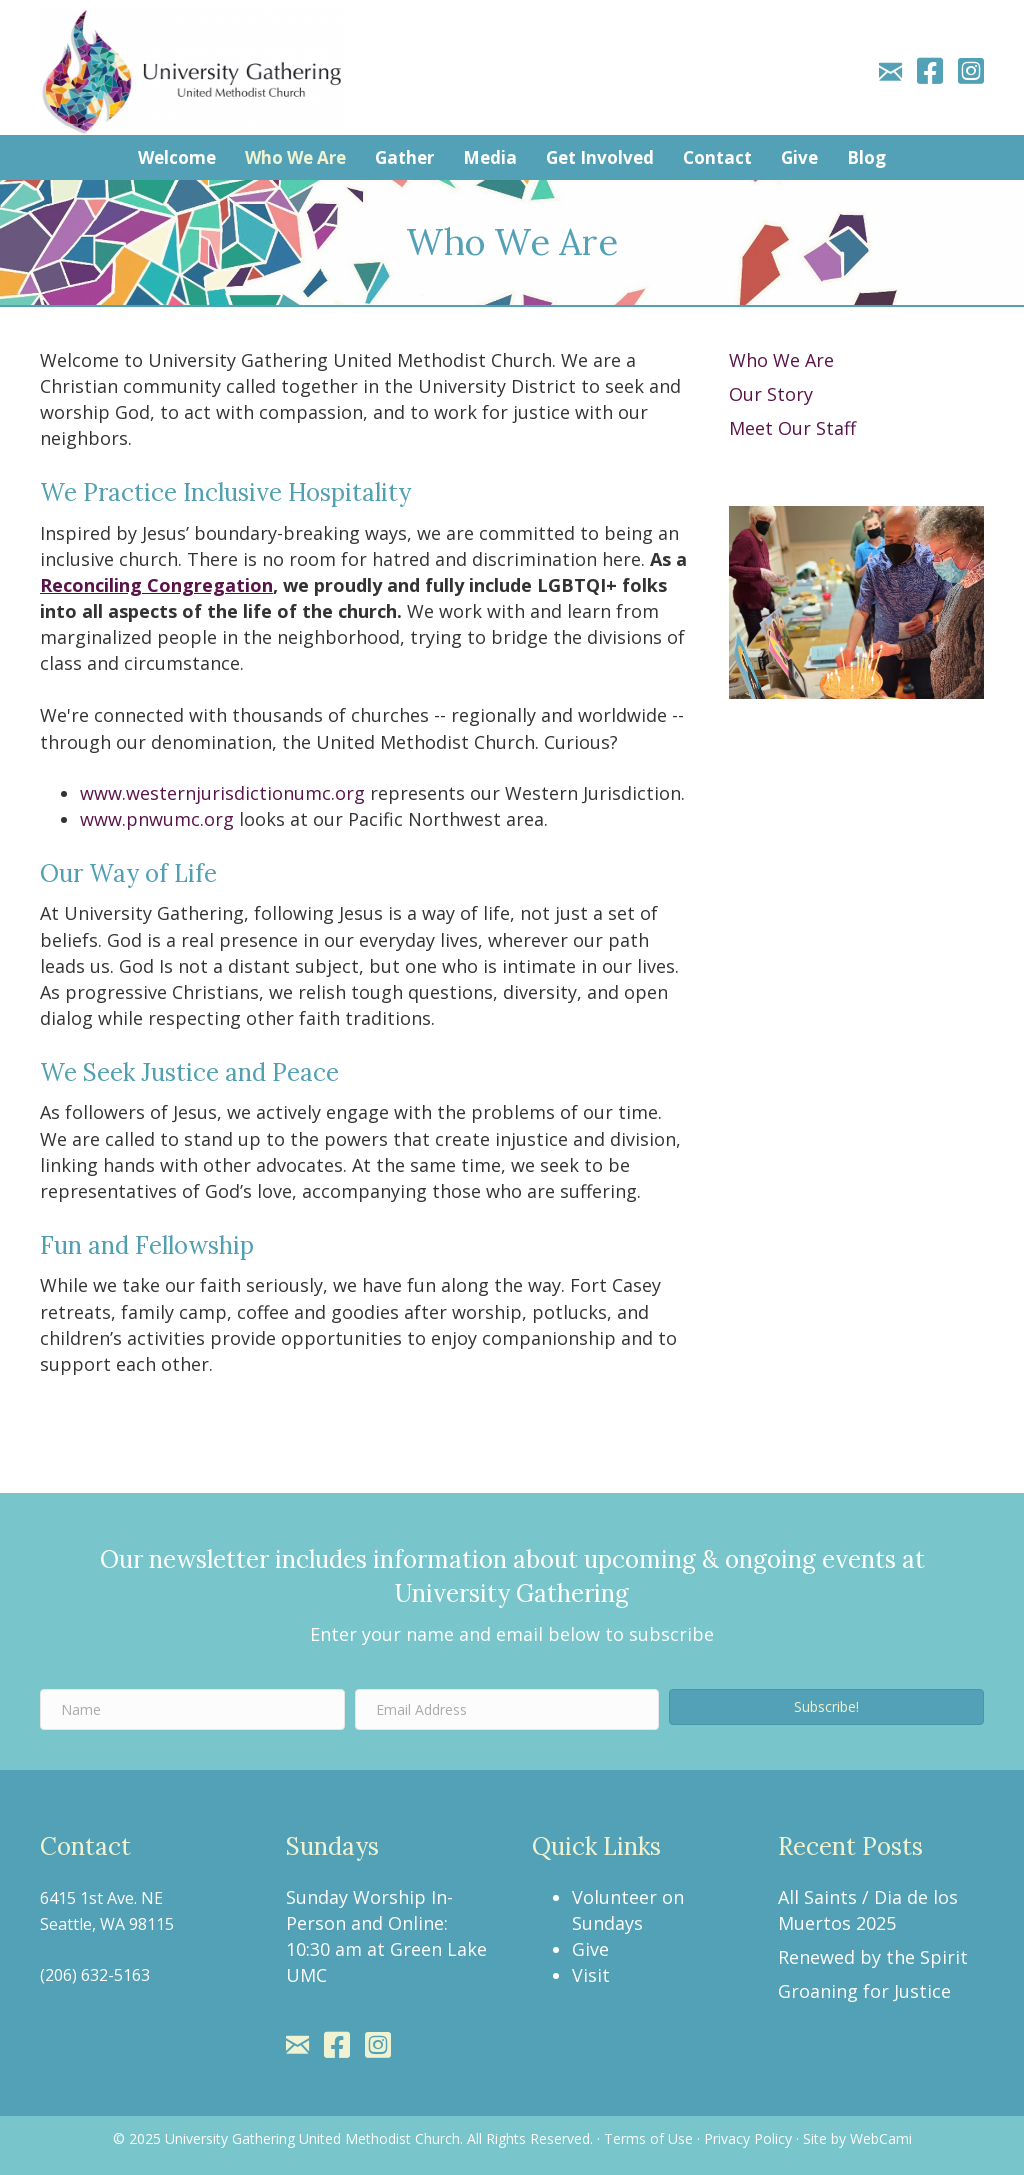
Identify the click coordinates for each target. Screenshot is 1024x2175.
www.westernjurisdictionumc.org (222, 793)
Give (799, 157)
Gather (404, 157)
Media (490, 157)
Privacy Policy (748, 2138)
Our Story (771, 394)
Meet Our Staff (792, 428)
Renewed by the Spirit (873, 1957)
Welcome (177, 157)
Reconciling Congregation (156, 585)
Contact (717, 157)
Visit (591, 1975)
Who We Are (295, 157)
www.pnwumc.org (157, 819)
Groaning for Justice (864, 1991)
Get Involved (600, 157)
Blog (866, 157)
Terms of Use (648, 2138)
